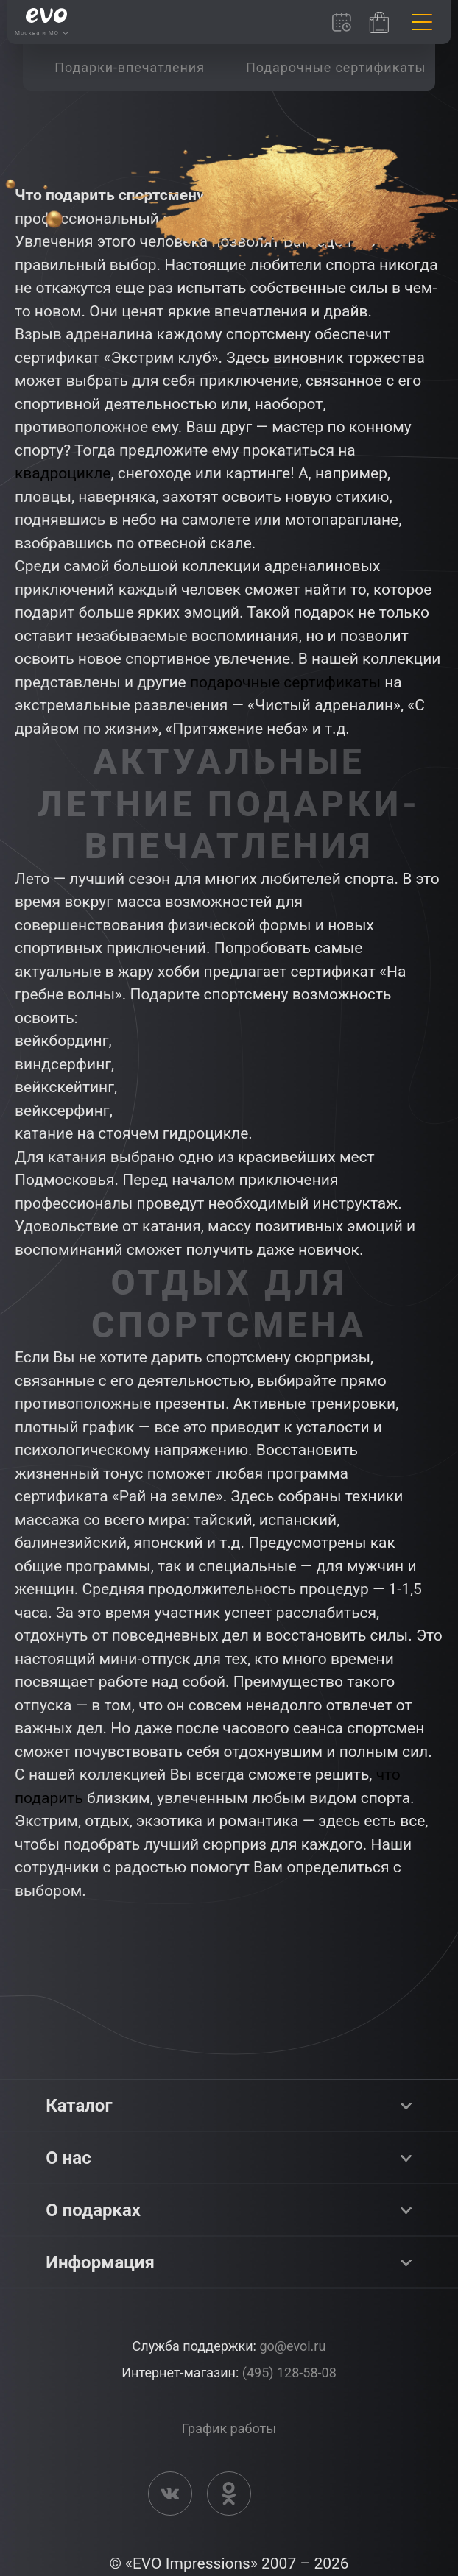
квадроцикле (62, 473)
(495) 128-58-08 (289, 2372)
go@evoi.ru (292, 2346)
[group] (130, 67)
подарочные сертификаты (285, 682)
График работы (229, 2428)
